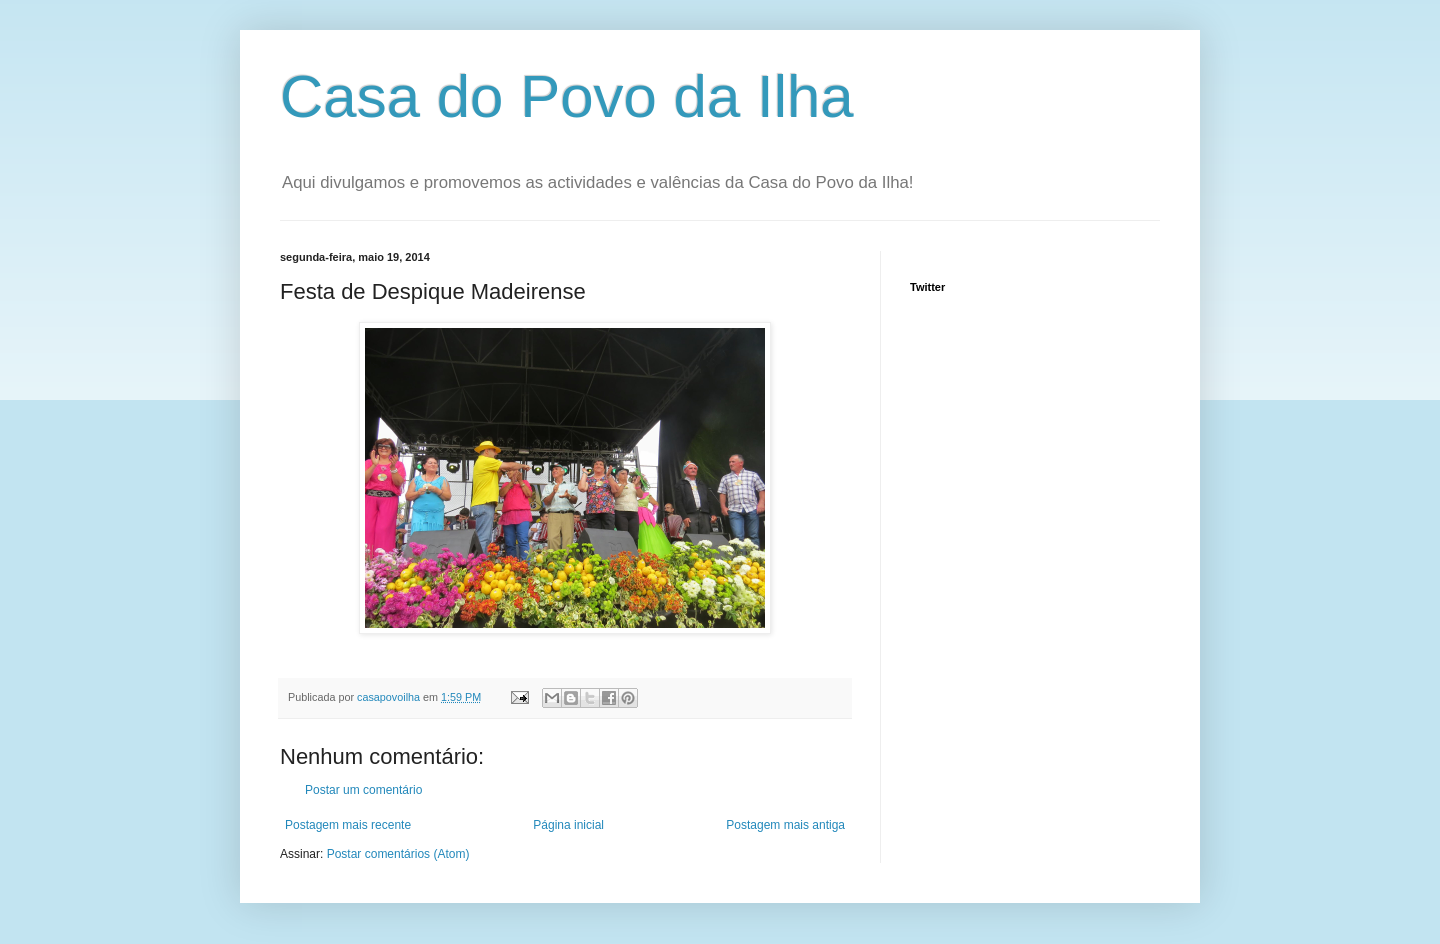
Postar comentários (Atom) (398, 854)
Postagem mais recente (348, 825)
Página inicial (568, 825)
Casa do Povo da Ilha (567, 96)
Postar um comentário (363, 790)
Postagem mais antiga (785, 825)
